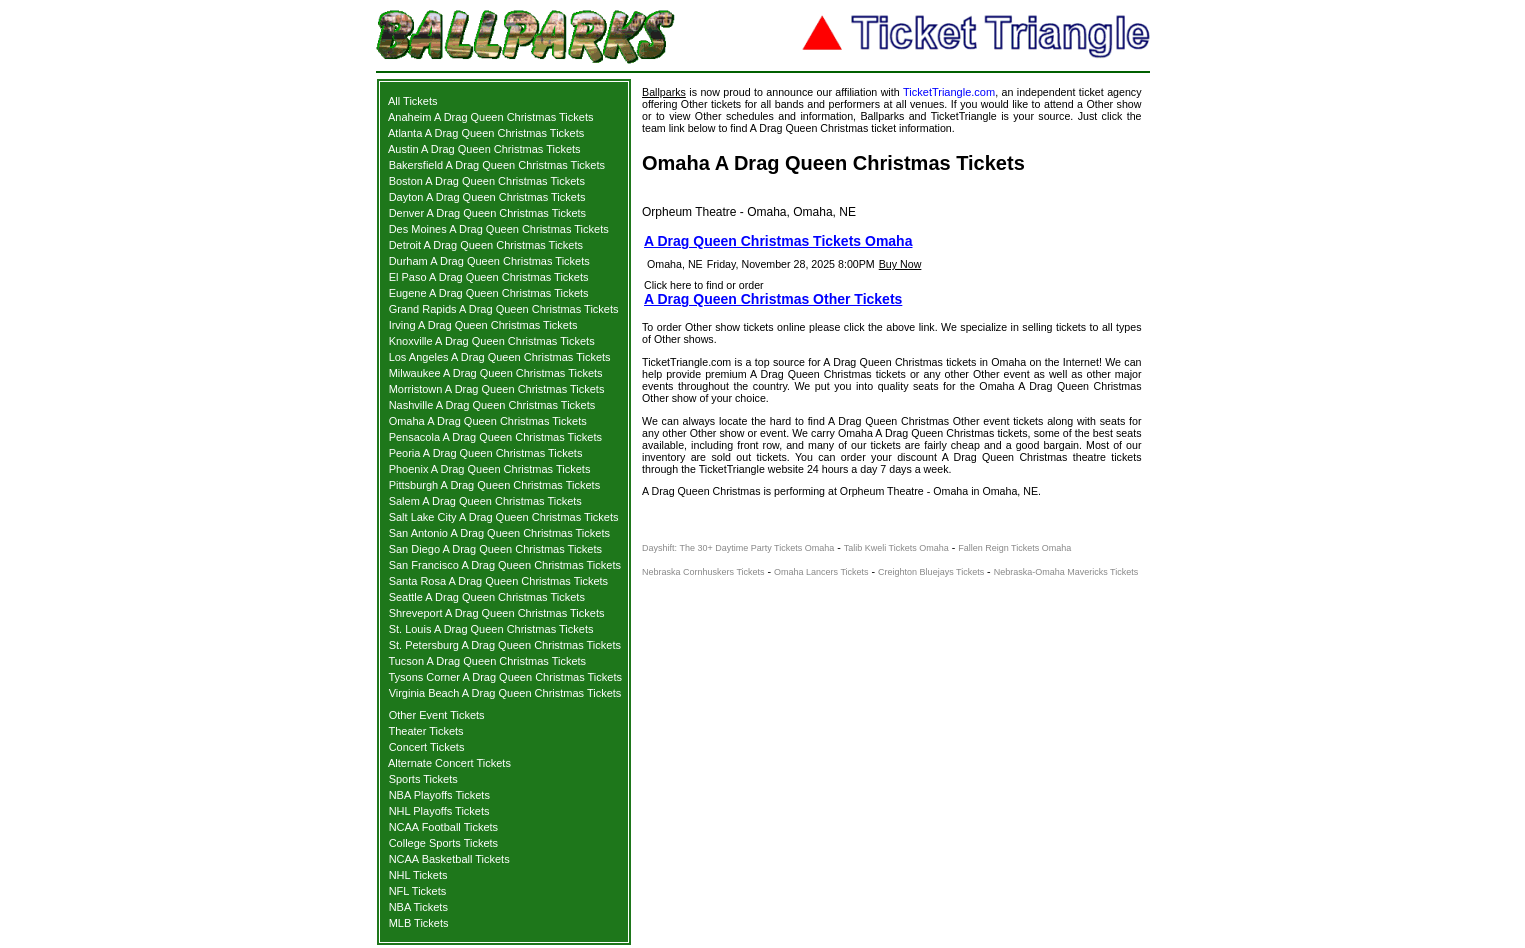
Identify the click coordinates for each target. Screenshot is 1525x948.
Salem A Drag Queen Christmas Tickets (485, 501)
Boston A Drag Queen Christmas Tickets (487, 181)
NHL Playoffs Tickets (439, 811)
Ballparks (664, 92)
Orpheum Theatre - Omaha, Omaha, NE (749, 212)
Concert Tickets (427, 747)
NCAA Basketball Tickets (449, 859)
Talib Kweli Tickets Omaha (896, 548)
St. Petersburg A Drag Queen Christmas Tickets (505, 645)
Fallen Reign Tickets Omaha (1014, 548)
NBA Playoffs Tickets (439, 795)
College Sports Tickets (443, 843)
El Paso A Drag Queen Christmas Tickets (489, 277)
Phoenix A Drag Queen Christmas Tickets (490, 469)
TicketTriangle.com (949, 92)
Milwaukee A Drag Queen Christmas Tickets (496, 373)
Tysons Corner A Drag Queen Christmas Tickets (505, 677)
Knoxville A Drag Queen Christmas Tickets (492, 341)
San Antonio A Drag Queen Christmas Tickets (499, 533)
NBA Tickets (418, 907)
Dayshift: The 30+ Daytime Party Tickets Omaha (738, 548)
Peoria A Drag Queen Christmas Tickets (486, 453)
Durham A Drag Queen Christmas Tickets (489, 261)
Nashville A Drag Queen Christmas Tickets (492, 405)
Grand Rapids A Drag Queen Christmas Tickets (504, 309)
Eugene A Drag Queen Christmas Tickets (489, 293)
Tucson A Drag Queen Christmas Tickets (487, 661)
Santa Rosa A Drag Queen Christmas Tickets (499, 581)
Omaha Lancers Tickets (821, 572)
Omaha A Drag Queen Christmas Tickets (488, 421)
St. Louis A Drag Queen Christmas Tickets (491, 629)
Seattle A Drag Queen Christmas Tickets (487, 597)
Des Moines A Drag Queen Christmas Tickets (499, 229)
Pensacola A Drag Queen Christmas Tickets (495, 437)
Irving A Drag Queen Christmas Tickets (483, 325)
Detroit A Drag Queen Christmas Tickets (486, 245)
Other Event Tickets (437, 715)
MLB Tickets (419, 923)
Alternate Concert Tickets (449, 763)
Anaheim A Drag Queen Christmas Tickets (490, 117)
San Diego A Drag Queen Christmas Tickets (495, 549)
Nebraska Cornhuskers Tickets (703, 572)
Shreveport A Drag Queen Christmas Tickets (497, 613)
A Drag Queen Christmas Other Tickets (773, 299)
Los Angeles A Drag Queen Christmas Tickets (500, 357)
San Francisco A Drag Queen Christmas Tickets (505, 565)
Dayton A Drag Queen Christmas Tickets (487, 197)
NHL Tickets (418, 875)
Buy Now (900, 264)
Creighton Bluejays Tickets (931, 572)
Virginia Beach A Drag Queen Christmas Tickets (505, 693)
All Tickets (413, 101)
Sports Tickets (423, 779)
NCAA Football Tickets (443, 827)
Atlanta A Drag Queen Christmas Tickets (486, 133)
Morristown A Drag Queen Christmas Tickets (497, 389)
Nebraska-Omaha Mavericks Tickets (1066, 572)
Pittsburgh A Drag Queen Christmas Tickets (495, 485)
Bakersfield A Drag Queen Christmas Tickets (497, 165)
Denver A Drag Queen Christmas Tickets (487, 213)
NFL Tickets (418, 891)
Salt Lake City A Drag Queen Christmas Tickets (504, 517)
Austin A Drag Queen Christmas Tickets (484, 149)
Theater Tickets (425, 731)
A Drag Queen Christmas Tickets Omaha (778, 241)
